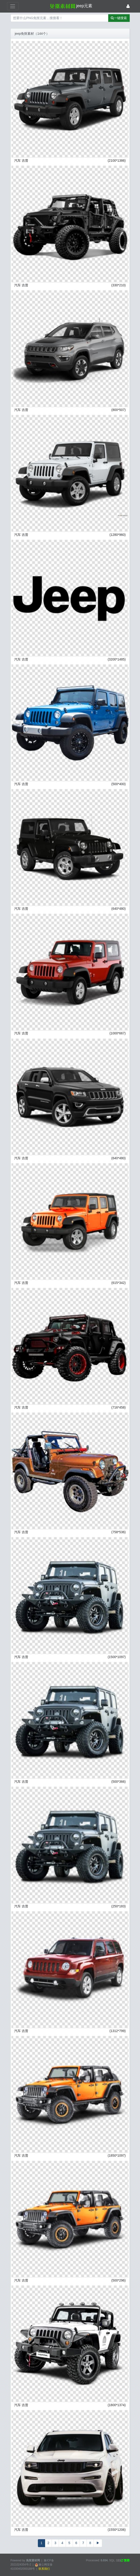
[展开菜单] (12, 6)
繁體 (125, 2560)
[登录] (128, 6)
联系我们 (44, 2568)
